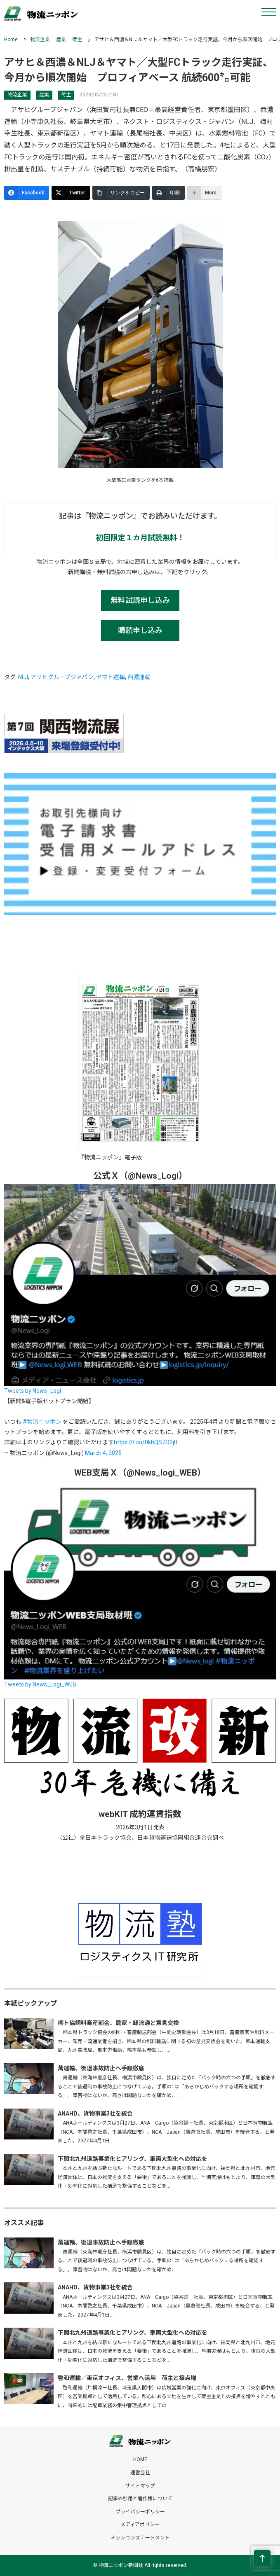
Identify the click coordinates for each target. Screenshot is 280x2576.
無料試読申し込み (140, 600)
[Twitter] (71, 193)
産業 (61, 39)
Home (11, 39)
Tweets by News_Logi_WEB (40, 1684)
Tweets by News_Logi (32, 1390)
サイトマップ (140, 2486)
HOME (140, 2459)
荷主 (77, 39)
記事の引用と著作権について (140, 2498)
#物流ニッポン (42, 1421)
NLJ (23, 677)
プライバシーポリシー (140, 2512)
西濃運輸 (139, 677)
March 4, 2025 (103, 1453)
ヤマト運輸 (110, 677)
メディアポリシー (140, 2524)
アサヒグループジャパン (62, 677)
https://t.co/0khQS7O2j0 (145, 1442)
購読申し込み (140, 630)
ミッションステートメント (140, 2538)
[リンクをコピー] (121, 193)
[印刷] (168, 193)
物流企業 (40, 39)
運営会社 (140, 2473)
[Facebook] (26, 193)
